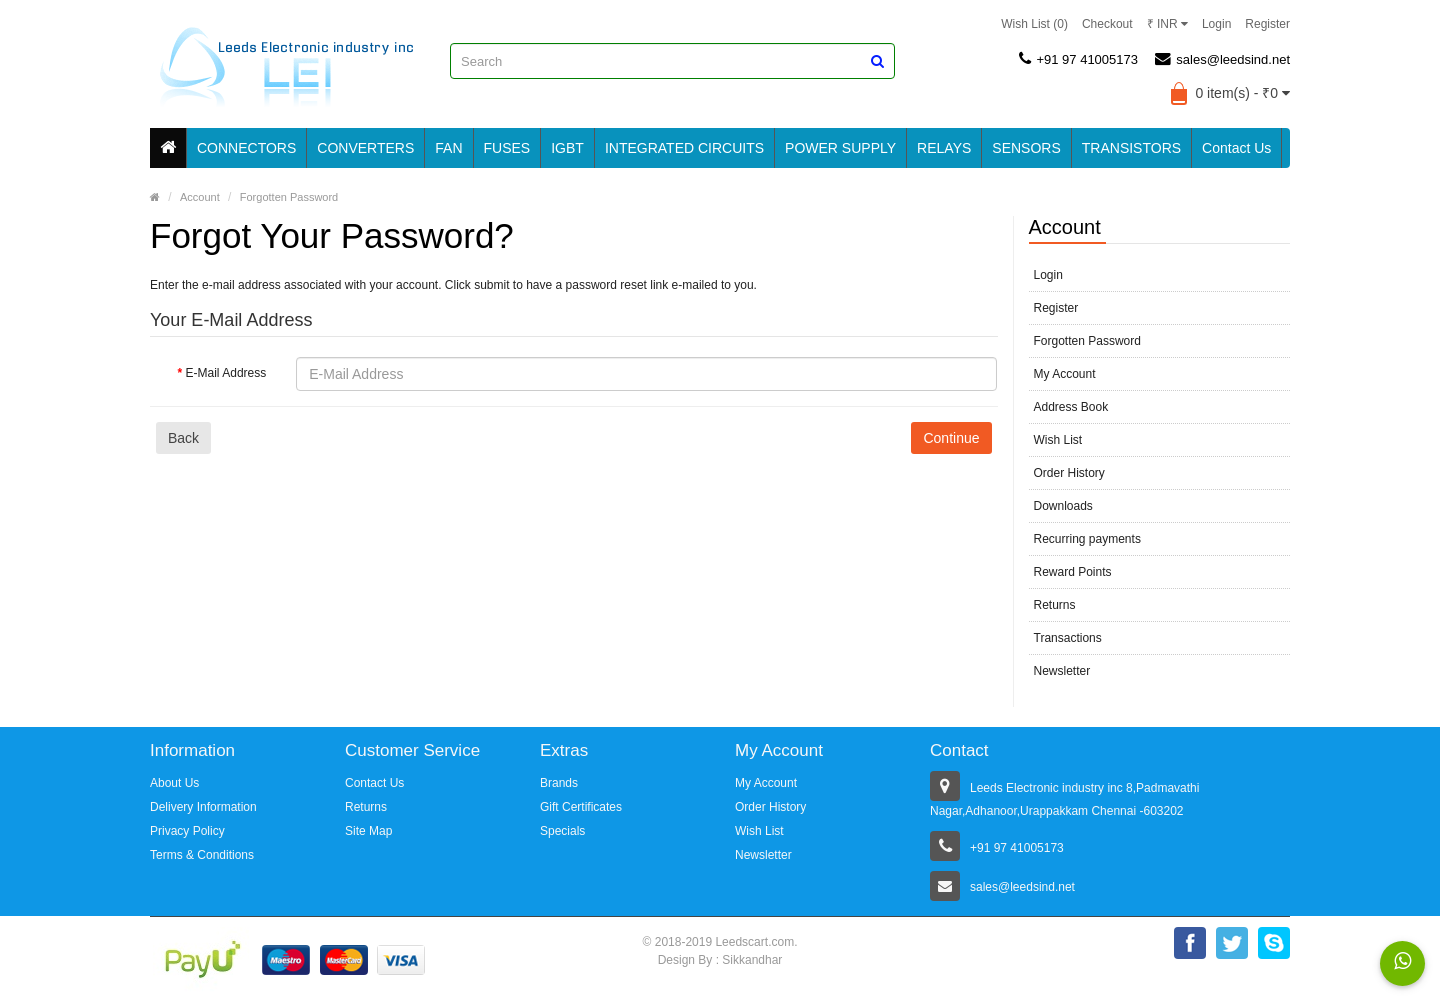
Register (1267, 24)
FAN (448, 148)
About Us (174, 783)
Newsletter (1062, 671)
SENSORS (1026, 148)
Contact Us (1236, 148)
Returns (1055, 605)
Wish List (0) (1034, 24)
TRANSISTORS (1131, 148)
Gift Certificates (581, 807)
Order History (1069, 473)
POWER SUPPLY (840, 148)
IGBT (567, 148)
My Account (1065, 374)
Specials (562, 831)
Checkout (1107, 24)
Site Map (368, 831)
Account (200, 197)
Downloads (1063, 506)
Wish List (1058, 440)
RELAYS (944, 148)
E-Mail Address (226, 373)
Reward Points (1073, 572)
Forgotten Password (289, 197)
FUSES (507, 148)
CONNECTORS (246, 148)
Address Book (1071, 407)
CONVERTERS (365, 148)
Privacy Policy (187, 831)
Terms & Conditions (202, 855)
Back (183, 438)
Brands (559, 783)
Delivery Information (203, 807)
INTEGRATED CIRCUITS (684, 148)
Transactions (1068, 638)
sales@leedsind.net (1222, 59)
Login (1216, 24)
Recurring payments (1087, 539)
